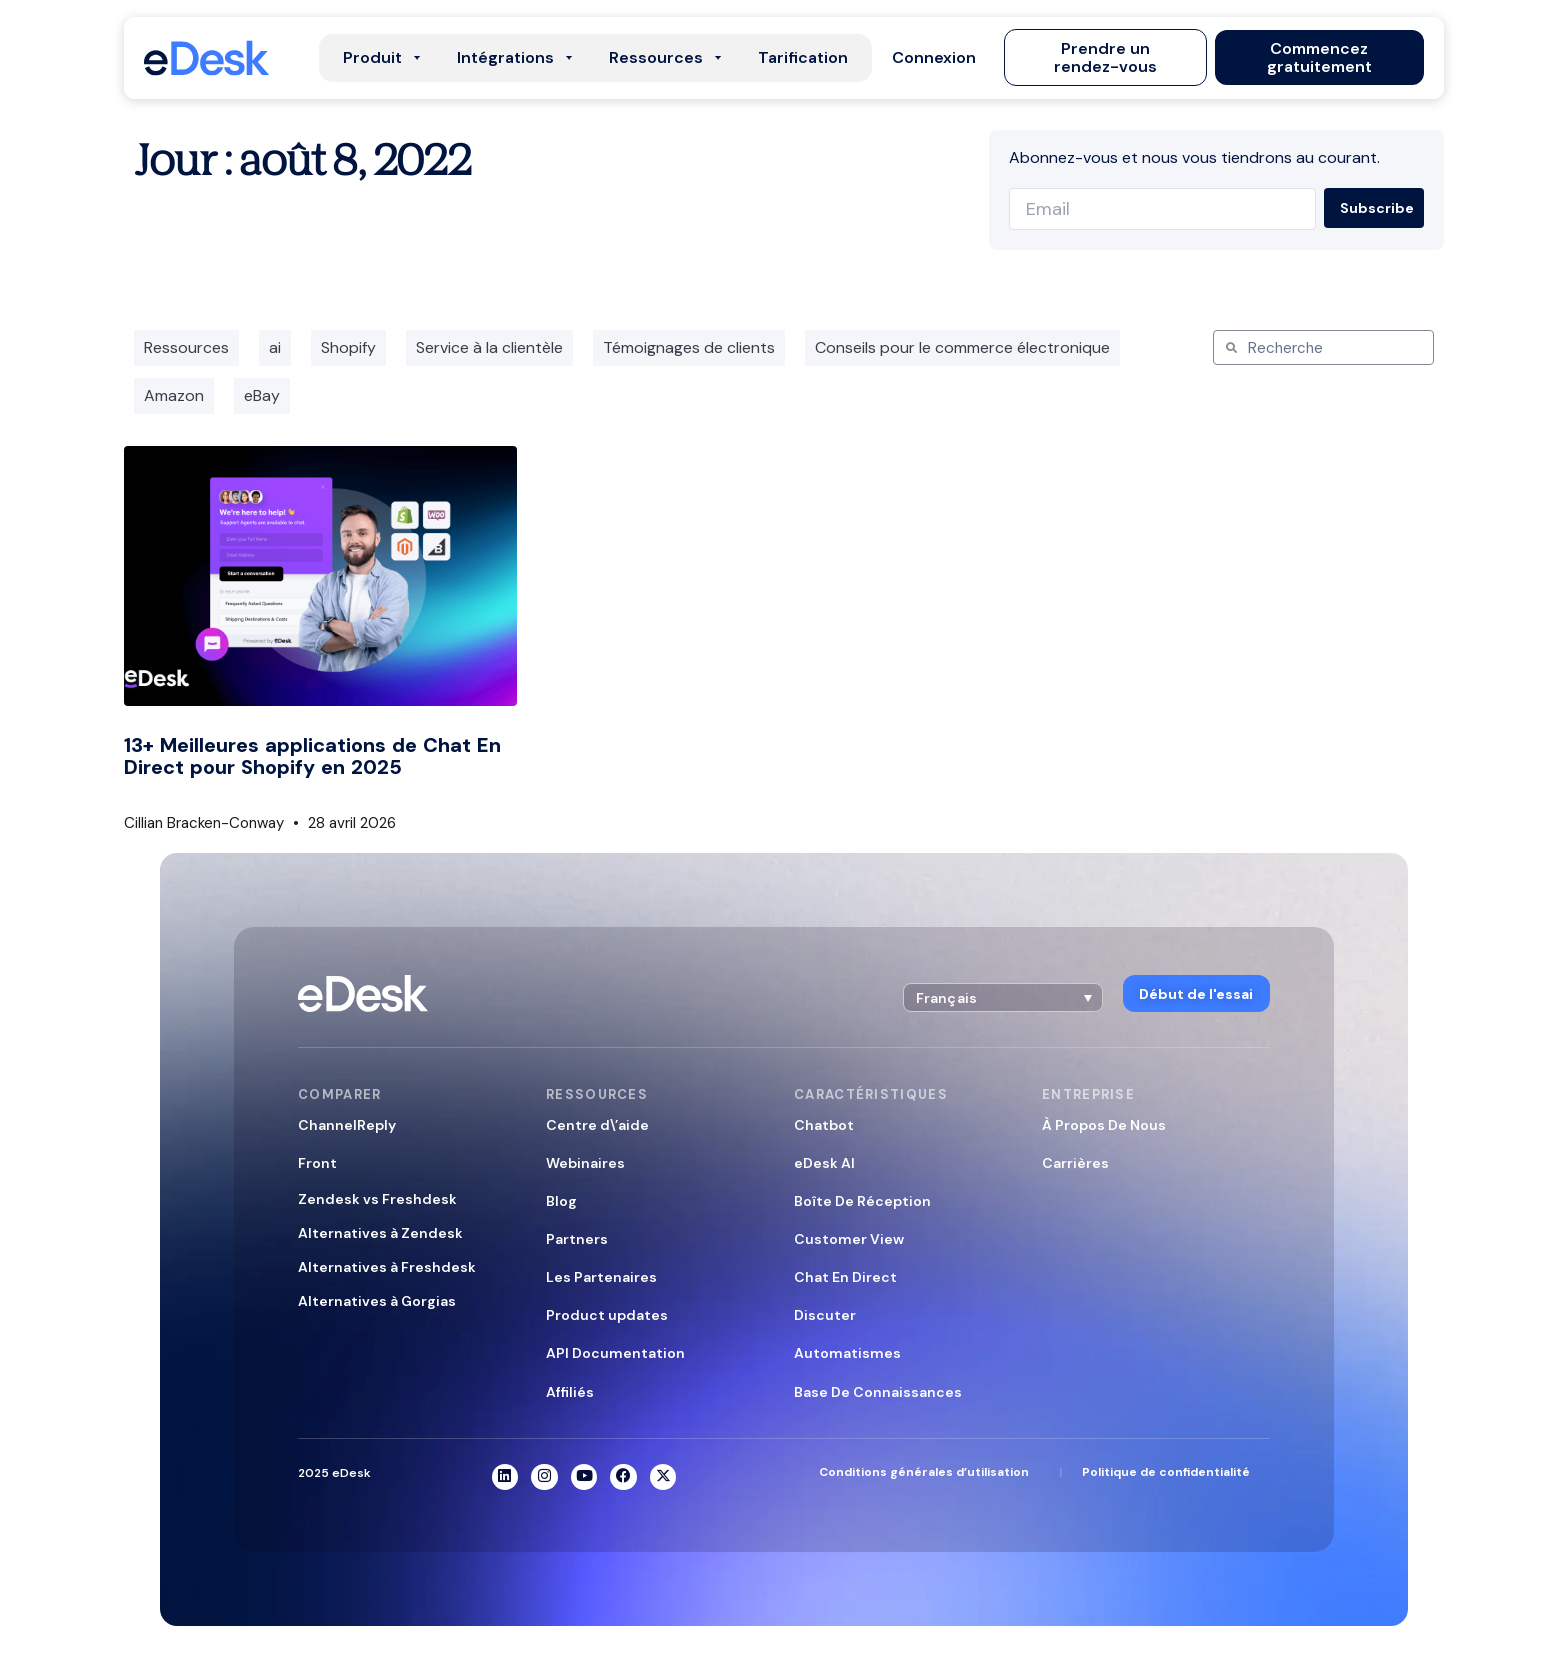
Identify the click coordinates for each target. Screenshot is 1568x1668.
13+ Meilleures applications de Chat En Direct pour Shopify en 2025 (312, 756)
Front (317, 1162)
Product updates (607, 1315)
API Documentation (615, 1353)
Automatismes (847, 1353)
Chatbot (824, 1124)
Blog (561, 1201)
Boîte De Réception (862, 1201)
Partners (577, 1239)
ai (275, 347)
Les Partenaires (601, 1277)
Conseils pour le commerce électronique (962, 347)
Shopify (348, 347)
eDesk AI (824, 1162)
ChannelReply (347, 1124)
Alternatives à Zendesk (380, 1233)
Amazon (174, 395)
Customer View (849, 1239)
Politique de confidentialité (1166, 1473)
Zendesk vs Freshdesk (377, 1198)
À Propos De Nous (1104, 1124)
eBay (262, 395)
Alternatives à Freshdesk (387, 1267)
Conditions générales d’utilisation (924, 1473)
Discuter (825, 1315)
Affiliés (570, 1391)
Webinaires (585, 1162)
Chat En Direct (845, 1277)
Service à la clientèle (489, 347)
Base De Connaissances (878, 1391)
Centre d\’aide (597, 1124)
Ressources (186, 347)
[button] (938, 58)
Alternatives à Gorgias (377, 1301)
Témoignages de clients (689, 347)
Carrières (1075, 1162)
